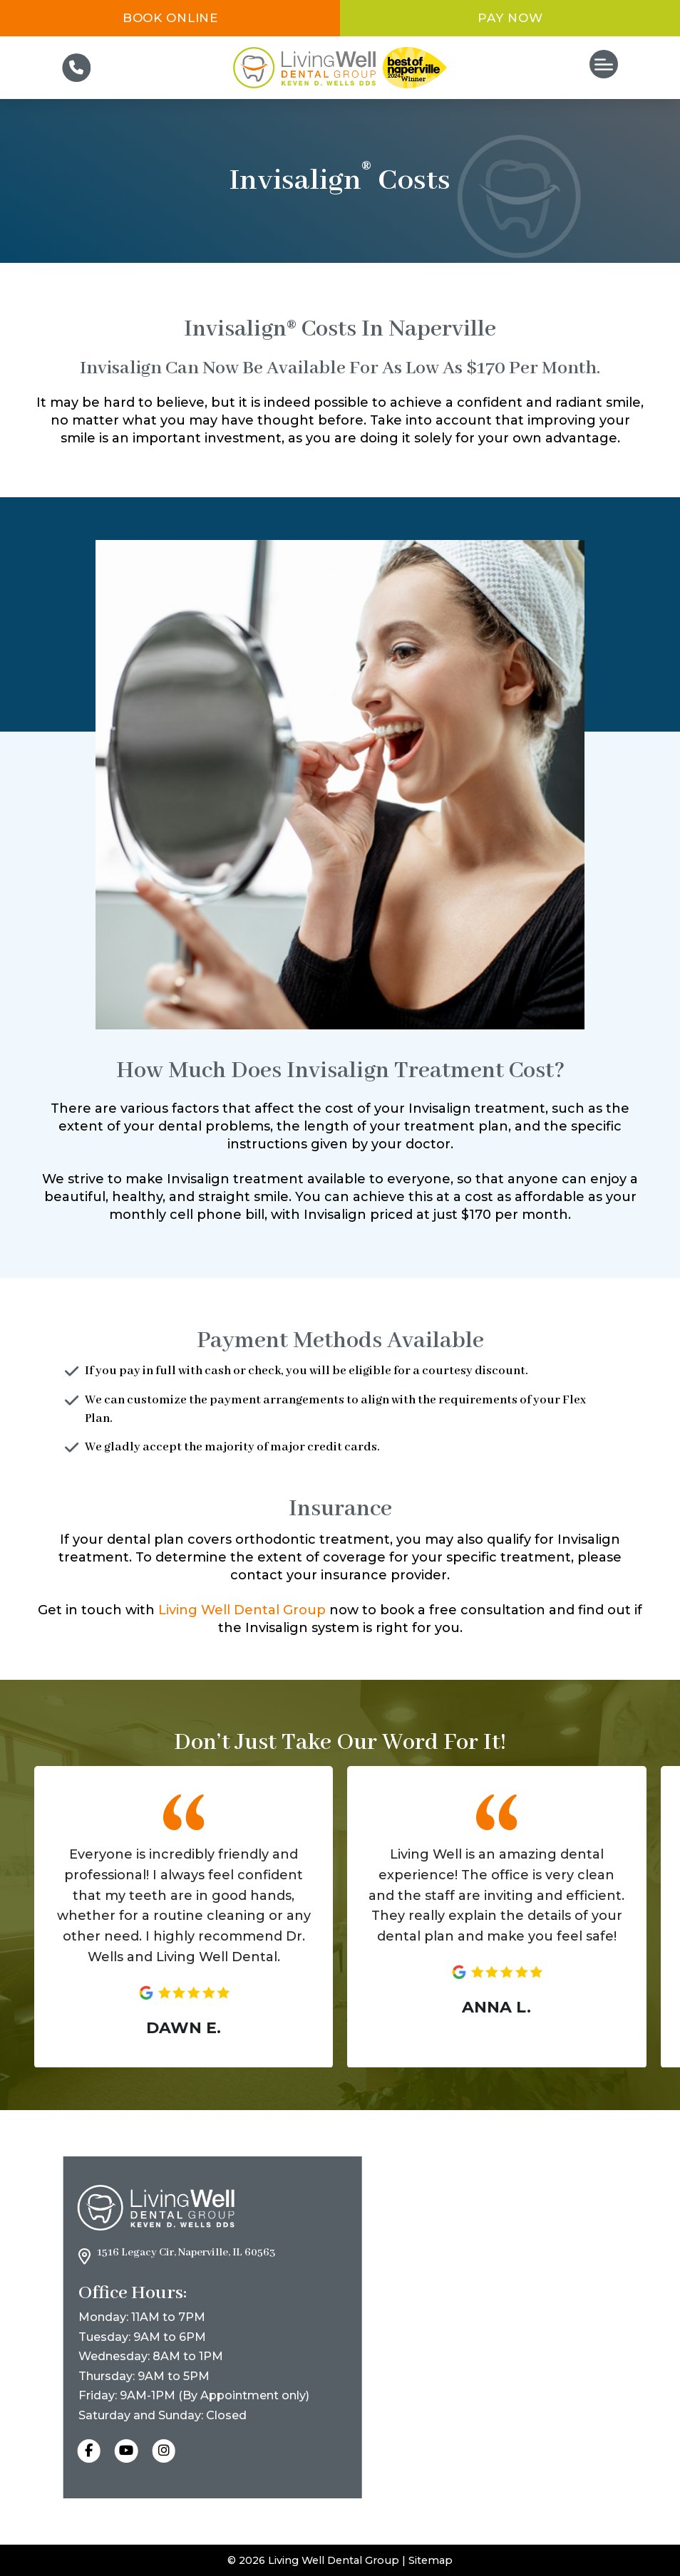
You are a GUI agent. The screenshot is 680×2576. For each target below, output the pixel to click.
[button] (603, 64)
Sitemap (430, 2560)
